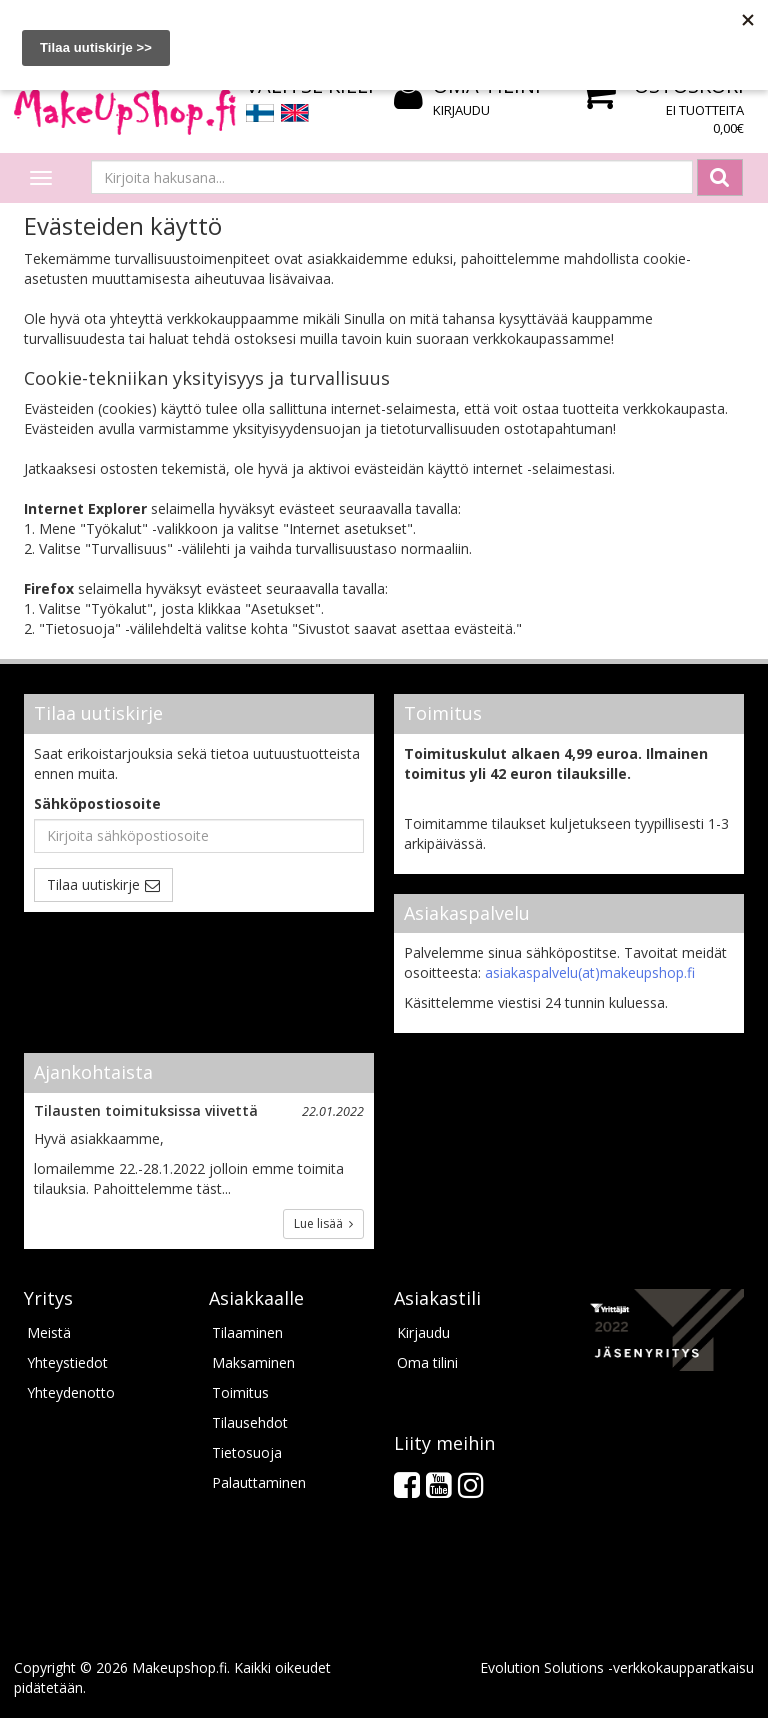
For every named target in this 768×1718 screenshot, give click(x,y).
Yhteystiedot (67, 1362)
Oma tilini (427, 1362)
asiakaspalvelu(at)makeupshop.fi (590, 972)
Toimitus (240, 1392)
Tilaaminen (247, 1332)
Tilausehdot (250, 1422)
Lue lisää (323, 1223)
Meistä (49, 1332)
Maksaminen (253, 1362)
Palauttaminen (259, 1482)
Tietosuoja (247, 1452)
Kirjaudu (461, 110)
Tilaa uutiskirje (93, 884)
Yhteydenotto (71, 1392)
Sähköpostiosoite (97, 803)
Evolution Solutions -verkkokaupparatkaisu (617, 1667)
